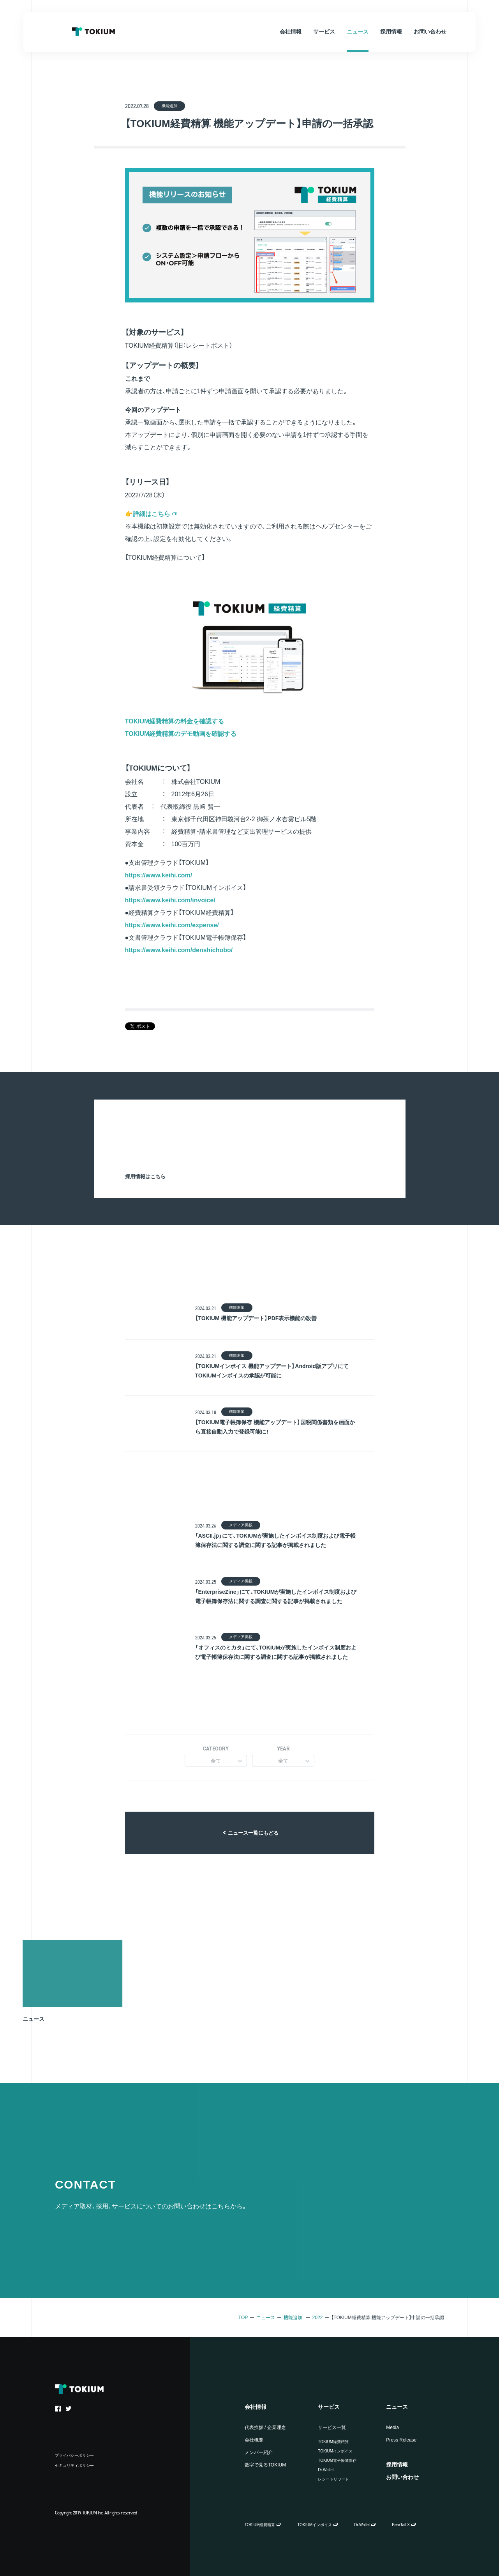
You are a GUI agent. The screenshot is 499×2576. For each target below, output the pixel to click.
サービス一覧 (332, 2427)
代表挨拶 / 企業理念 (265, 2427)
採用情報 (397, 2464)
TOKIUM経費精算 (333, 2442)
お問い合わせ (402, 2477)
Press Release (401, 2440)
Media (392, 2427)
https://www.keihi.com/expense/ (172, 925)
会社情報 (255, 2407)
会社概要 (254, 2440)
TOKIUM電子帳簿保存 (337, 2460)
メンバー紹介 (259, 2452)
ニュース (265, 2317)
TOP (243, 2317)
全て (216, 1761)
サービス (329, 2407)
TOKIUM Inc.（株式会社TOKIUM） (93, 31)
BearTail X (401, 2525)
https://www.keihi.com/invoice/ (170, 900)
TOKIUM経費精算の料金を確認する (174, 721)
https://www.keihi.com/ (158, 875)
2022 (317, 2317)
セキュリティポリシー (74, 2465)
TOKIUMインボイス (335, 2451)
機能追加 (293, 2317)
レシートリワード (333, 2479)
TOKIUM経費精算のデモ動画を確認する (181, 733)
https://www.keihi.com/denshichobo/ (179, 950)
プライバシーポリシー (74, 2455)
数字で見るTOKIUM (265, 2465)
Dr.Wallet (325, 2470)
